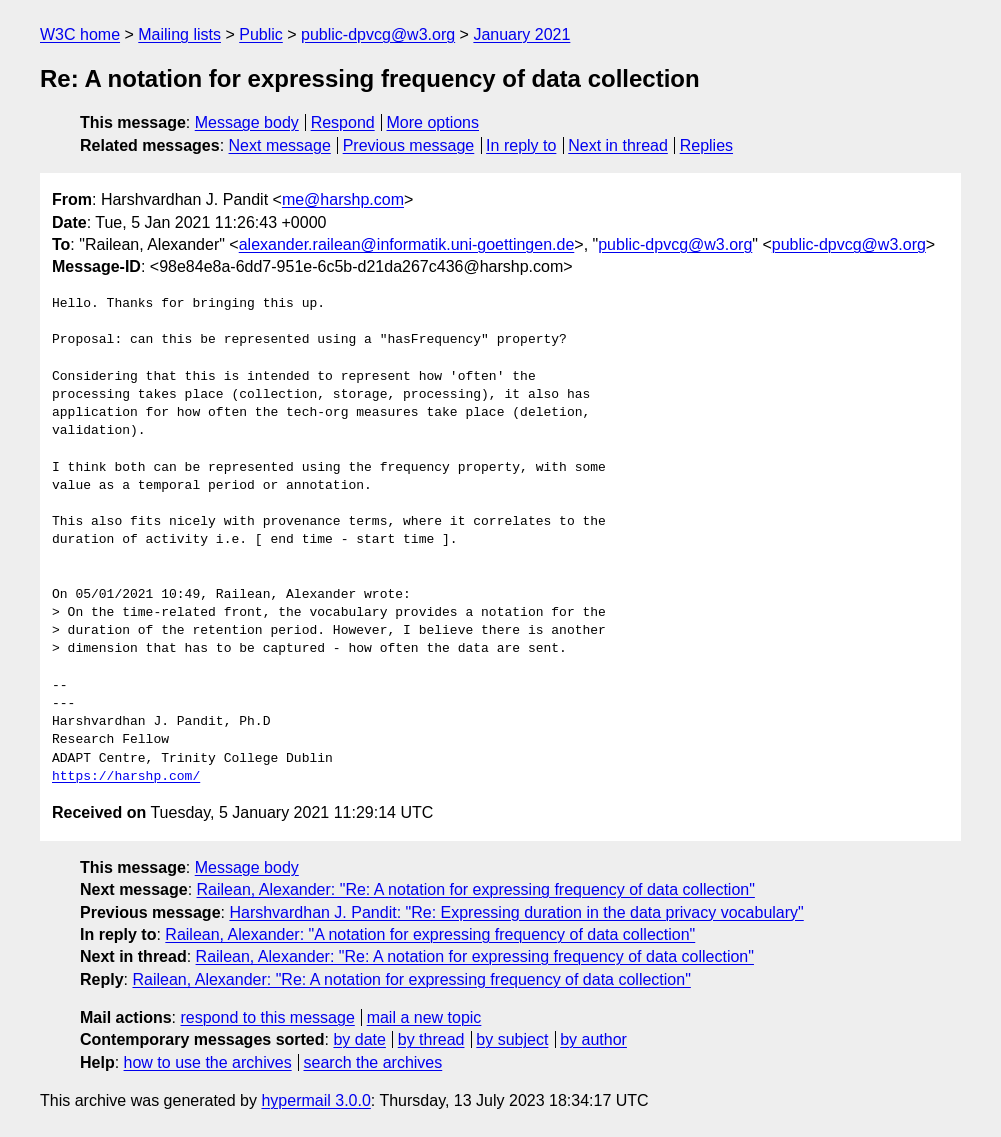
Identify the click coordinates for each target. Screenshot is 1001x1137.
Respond (343, 122)
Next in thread (618, 145)
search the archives (373, 1062)
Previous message (409, 145)
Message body (247, 122)
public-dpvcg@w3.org (378, 34)
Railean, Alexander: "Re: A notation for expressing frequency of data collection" (476, 889)
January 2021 (521, 34)
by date (359, 1039)
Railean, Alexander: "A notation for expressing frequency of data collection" (430, 934)
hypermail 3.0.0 (315, 1100)
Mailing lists (179, 34)
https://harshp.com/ (126, 777)
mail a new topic (424, 1017)
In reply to (521, 145)
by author (593, 1039)
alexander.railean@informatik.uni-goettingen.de (407, 244)
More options (433, 122)
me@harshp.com (343, 199)
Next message (280, 145)
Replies (706, 145)
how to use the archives (208, 1062)
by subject (512, 1039)
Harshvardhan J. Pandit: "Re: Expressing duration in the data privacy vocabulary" (516, 912)
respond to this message (267, 1017)
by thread (431, 1039)
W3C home (80, 34)
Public (261, 34)
